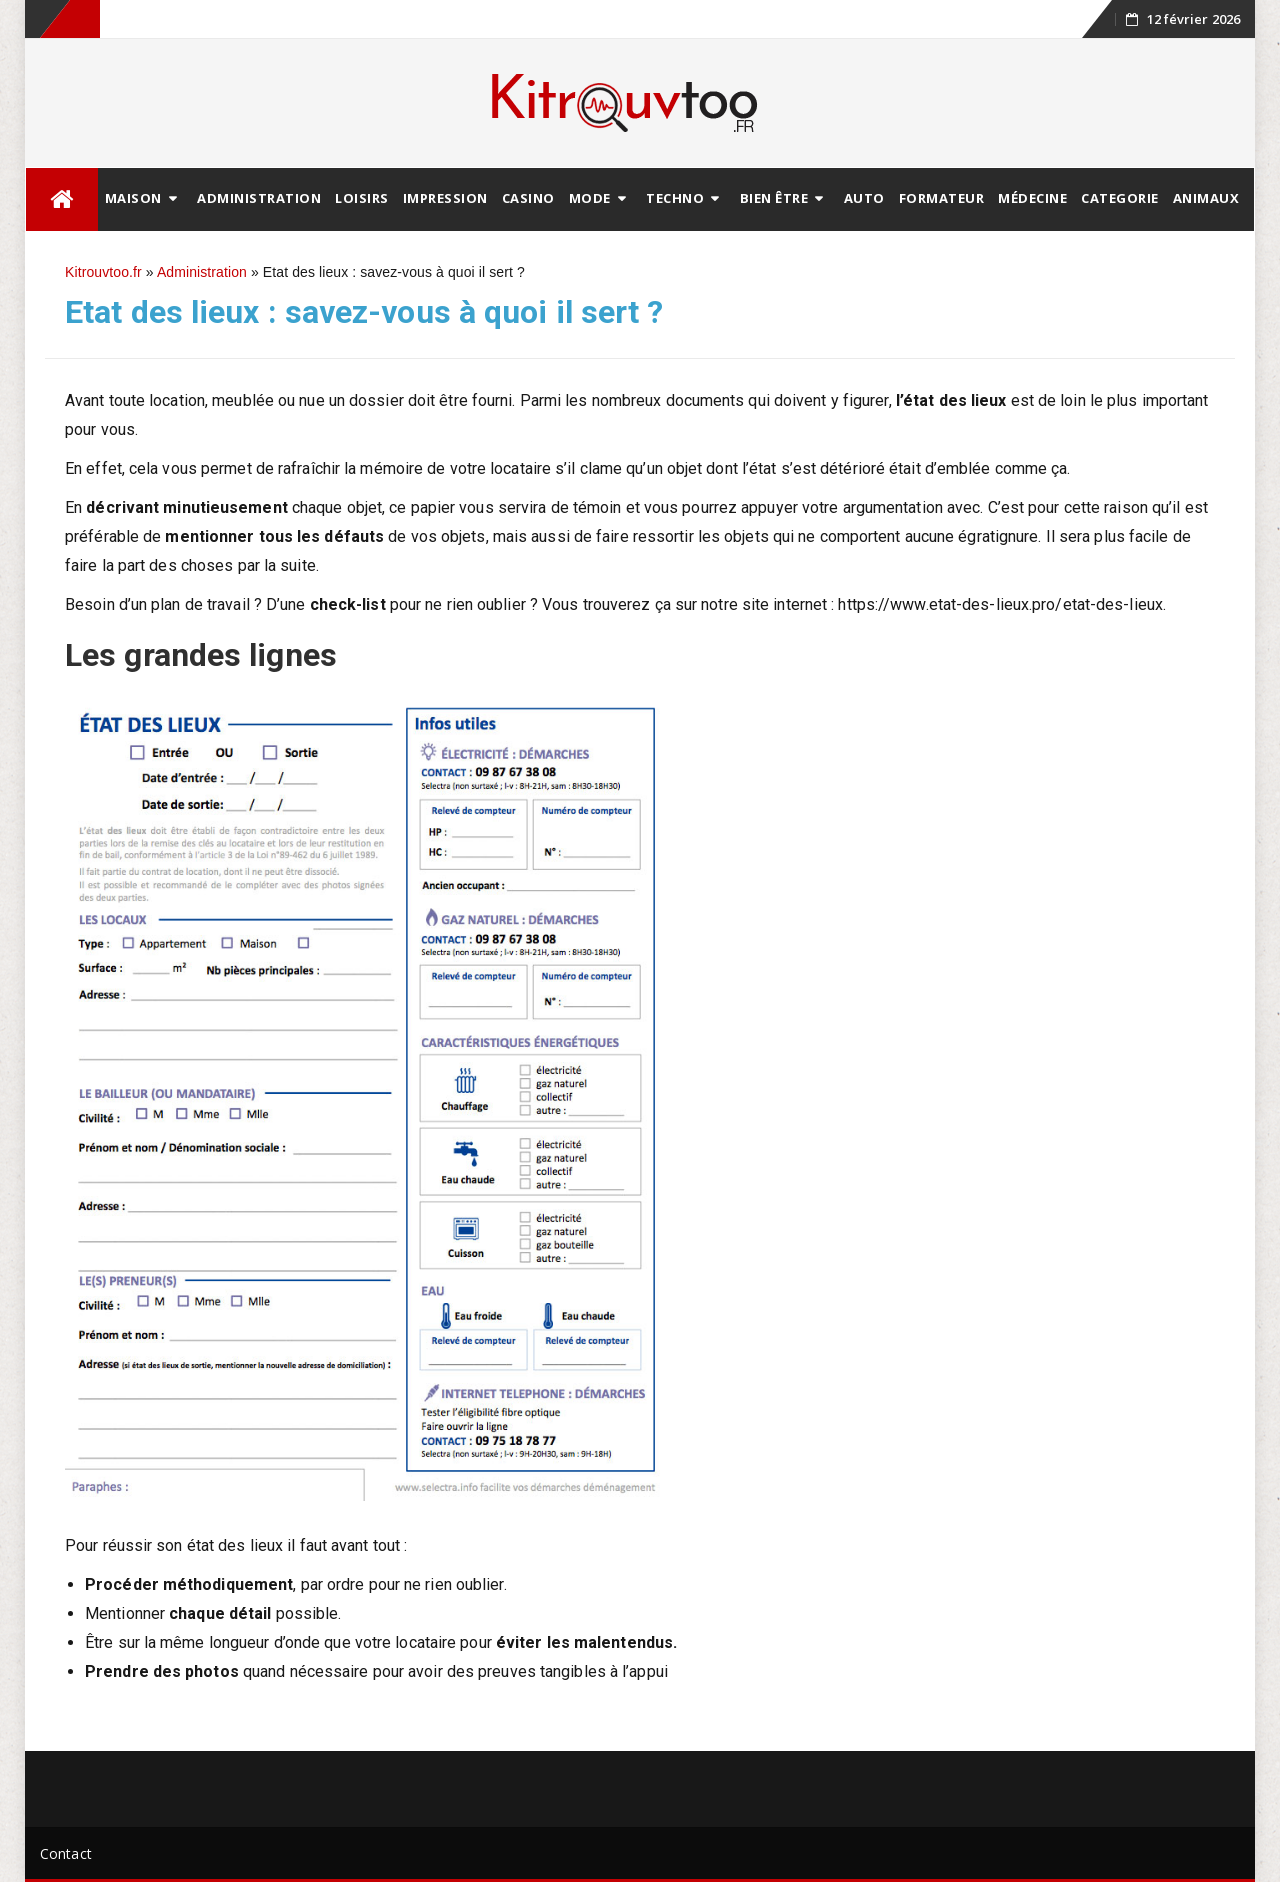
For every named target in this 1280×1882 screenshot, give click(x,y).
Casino (528, 198)
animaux (1206, 198)
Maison (133, 198)
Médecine (1032, 198)
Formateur (942, 198)
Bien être (774, 198)
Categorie (1120, 198)
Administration (259, 198)
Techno (675, 198)
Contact (66, 1853)
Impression (445, 198)
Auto (864, 198)
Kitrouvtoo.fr (103, 272)
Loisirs (362, 198)
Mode (590, 198)
